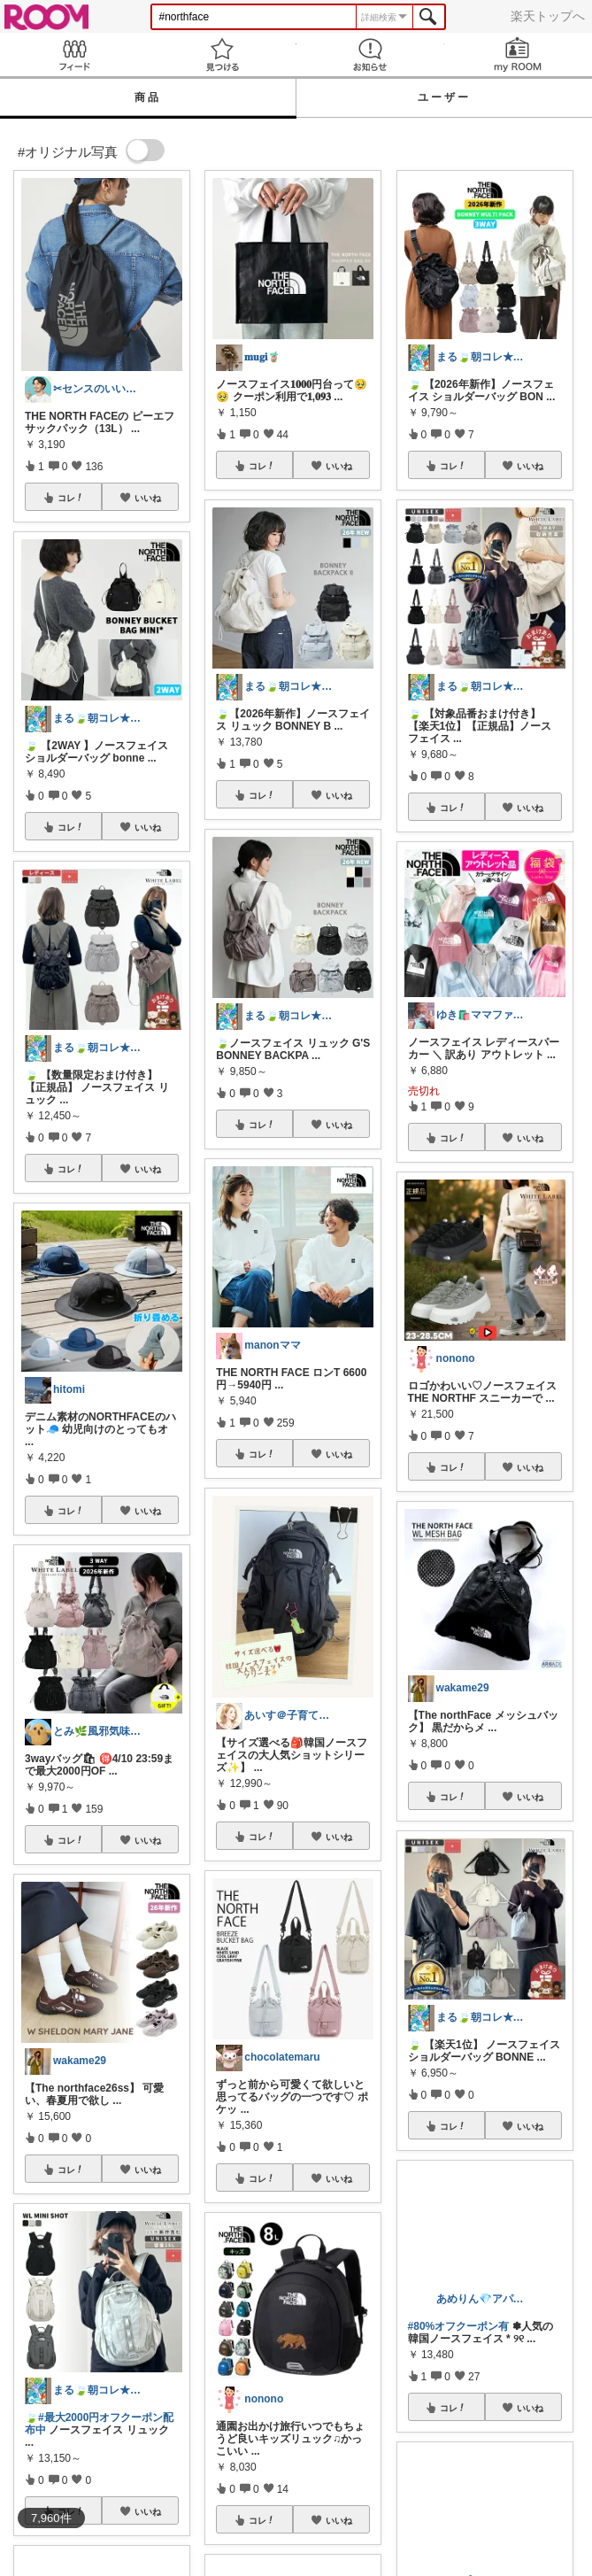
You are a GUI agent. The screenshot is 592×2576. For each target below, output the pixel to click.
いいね (148, 497)
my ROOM (518, 54)
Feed (74, 54)
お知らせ (370, 54)
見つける (222, 54)
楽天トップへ (548, 16)
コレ (71, 497)
